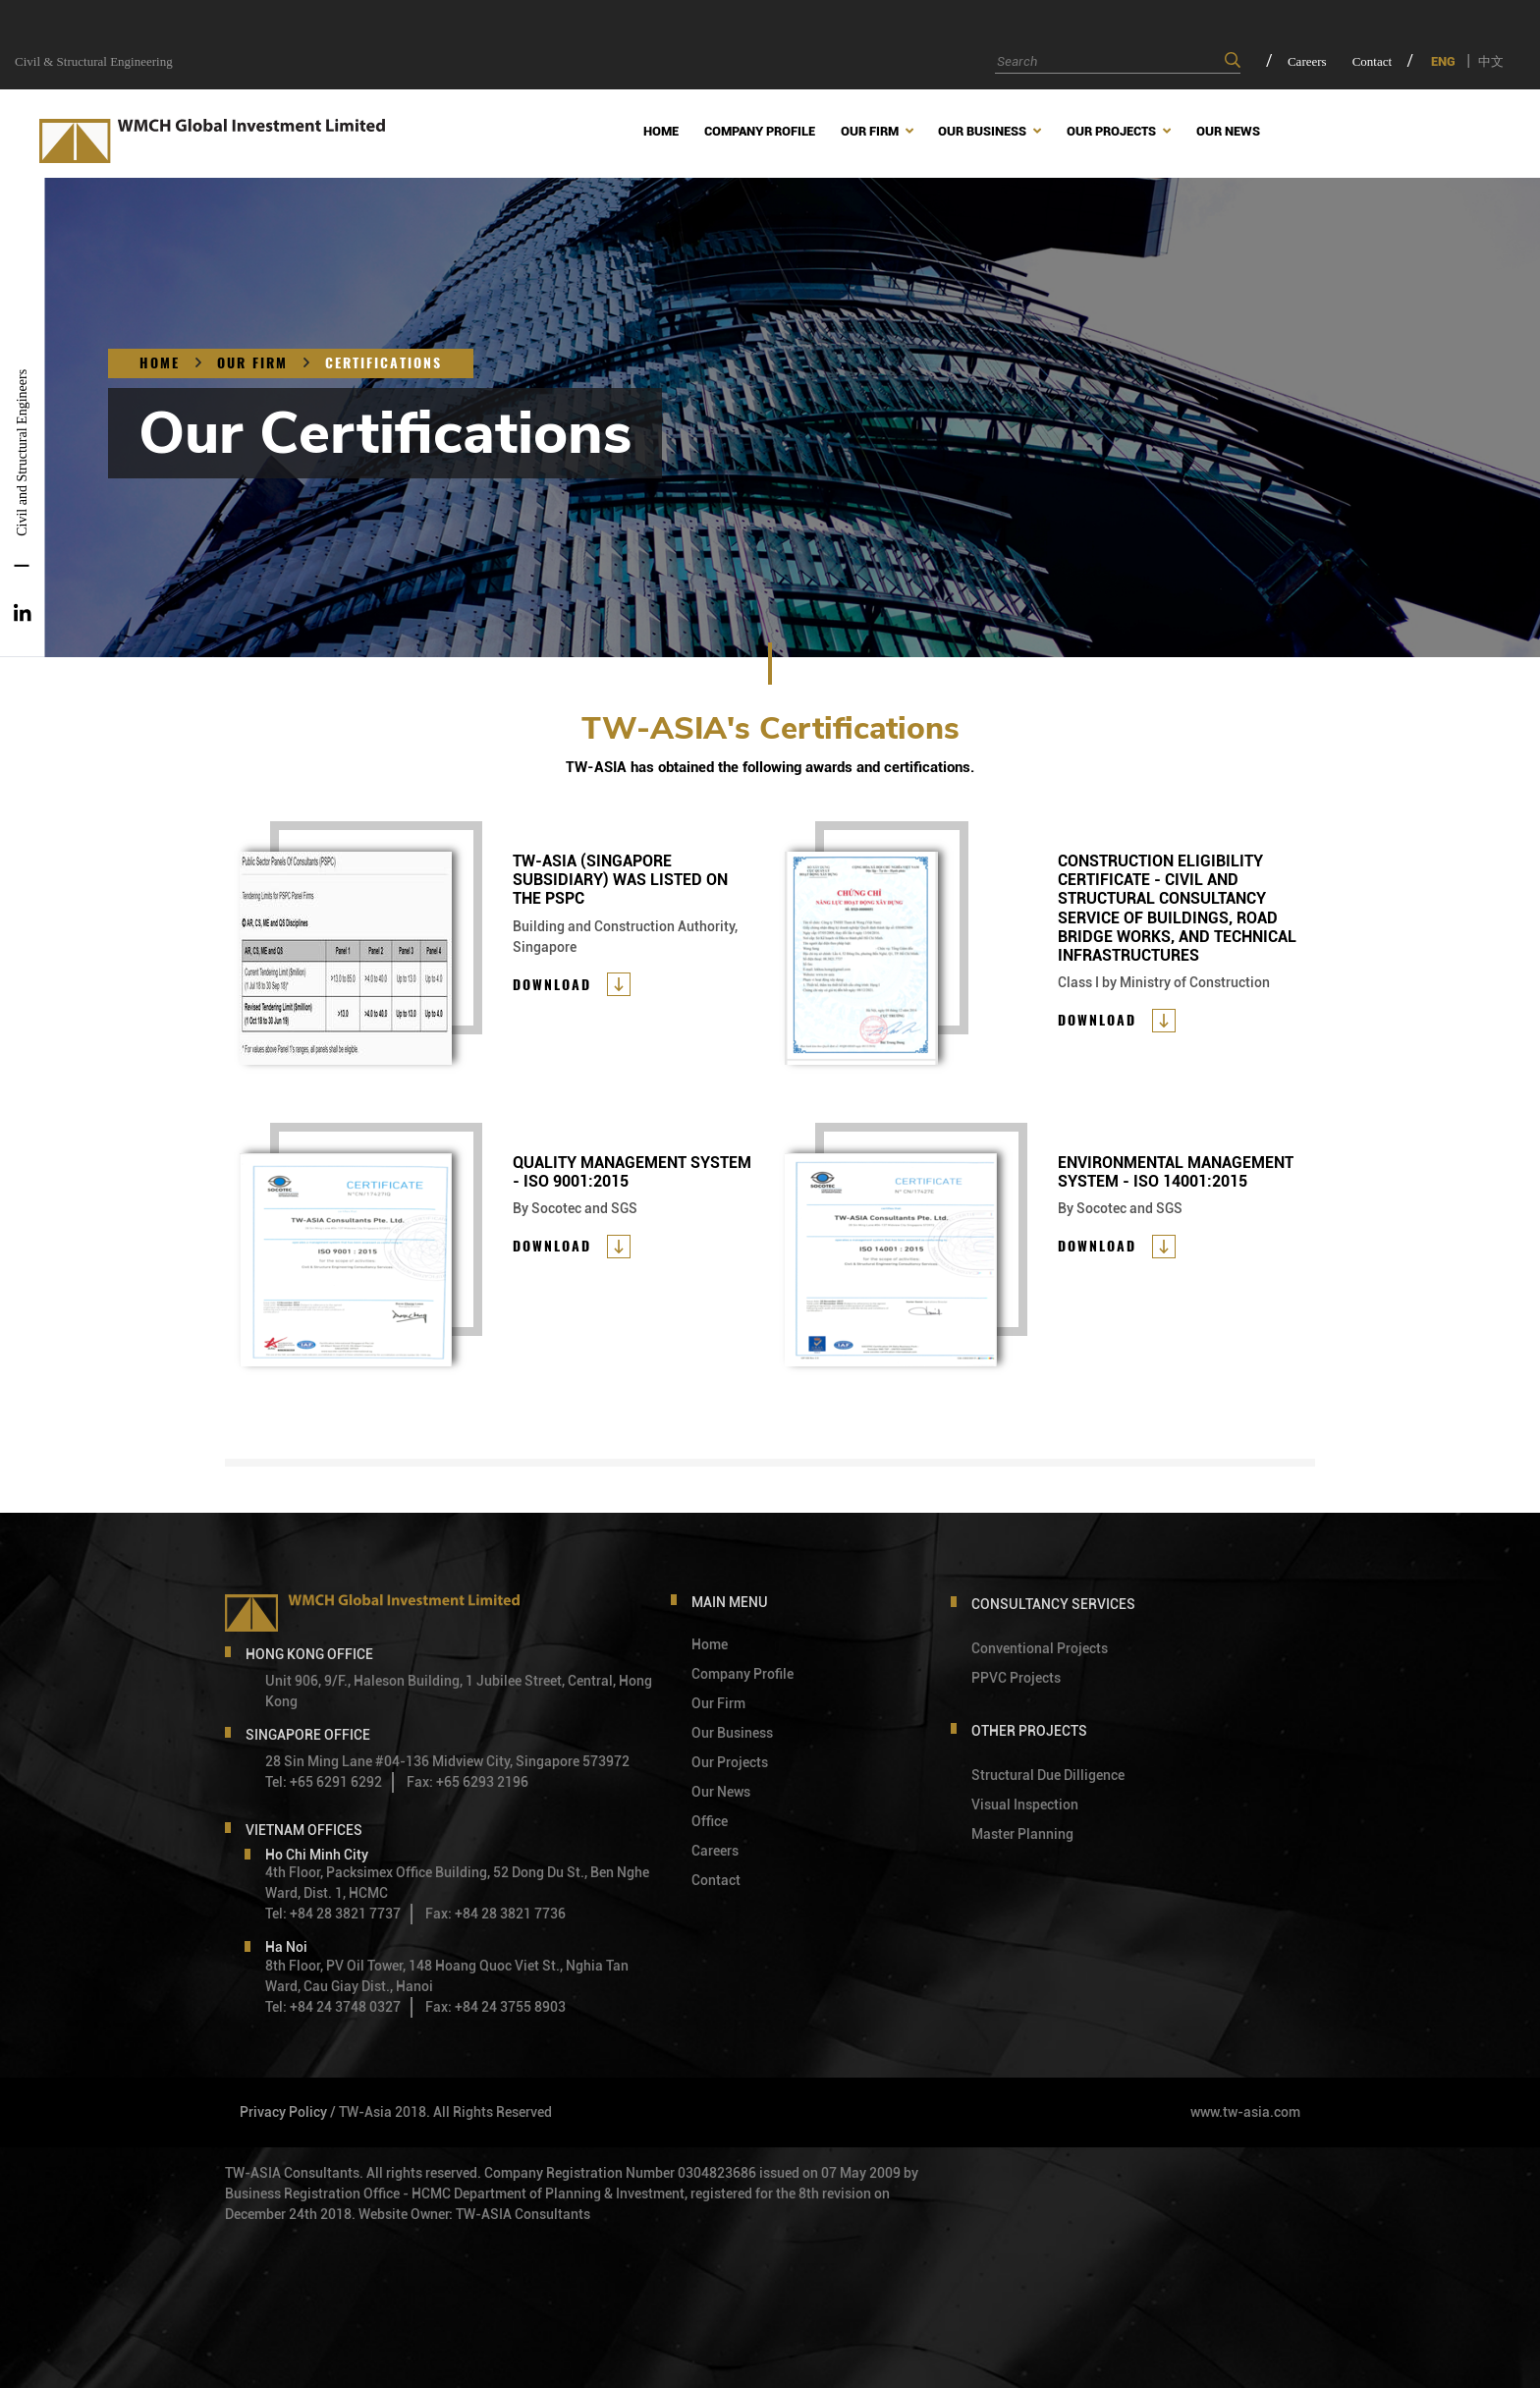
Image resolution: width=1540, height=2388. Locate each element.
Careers (1307, 61)
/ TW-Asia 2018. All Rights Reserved (441, 2112)
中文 (1491, 61)
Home (159, 363)
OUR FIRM (252, 363)
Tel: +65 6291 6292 (323, 1782)
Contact (1372, 61)
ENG (1443, 61)
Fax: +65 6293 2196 (467, 1782)
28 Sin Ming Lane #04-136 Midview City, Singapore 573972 (447, 1761)
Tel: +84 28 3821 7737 (333, 1913)
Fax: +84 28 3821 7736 (495, 1913)
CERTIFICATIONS (383, 363)
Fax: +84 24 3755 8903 (495, 2007)
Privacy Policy (283, 2112)
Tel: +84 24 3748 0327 (333, 2007)
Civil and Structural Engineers (22, 452)
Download (552, 984)
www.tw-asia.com (1245, 2112)
